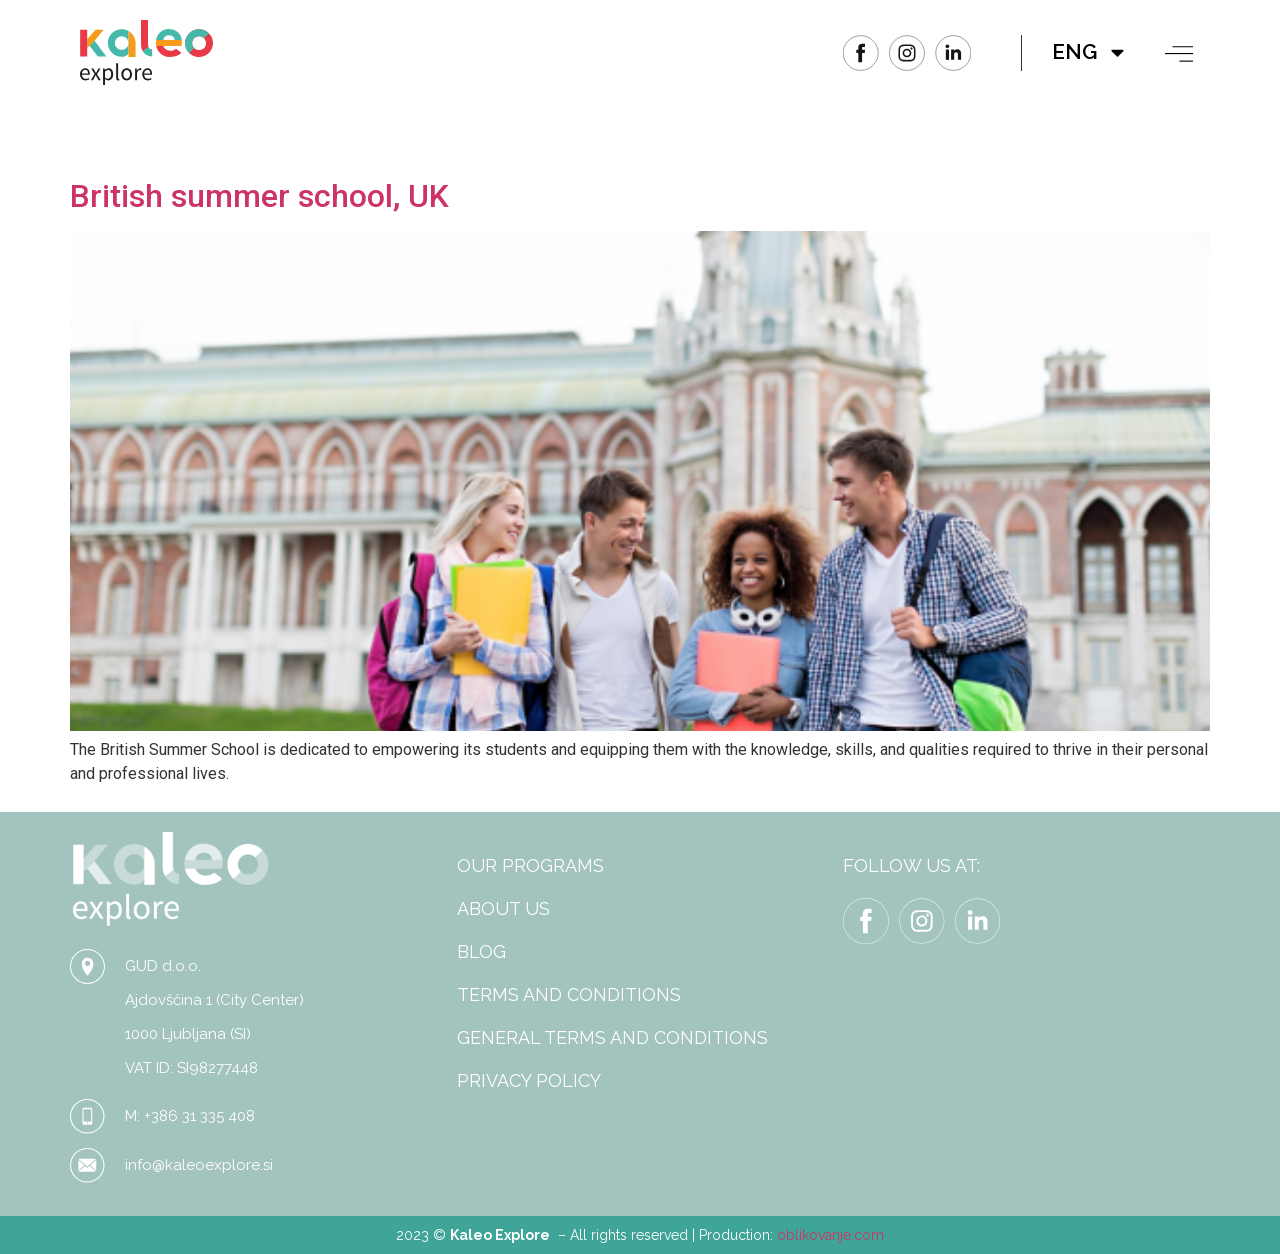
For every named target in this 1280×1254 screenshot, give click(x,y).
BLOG (481, 951)
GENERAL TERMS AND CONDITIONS (612, 1037)
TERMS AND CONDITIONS (569, 994)
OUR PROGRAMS (530, 865)
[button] (1179, 53)
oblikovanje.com (830, 1235)
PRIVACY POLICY (529, 1080)
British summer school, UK (259, 196)
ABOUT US (503, 908)
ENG (1090, 52)
